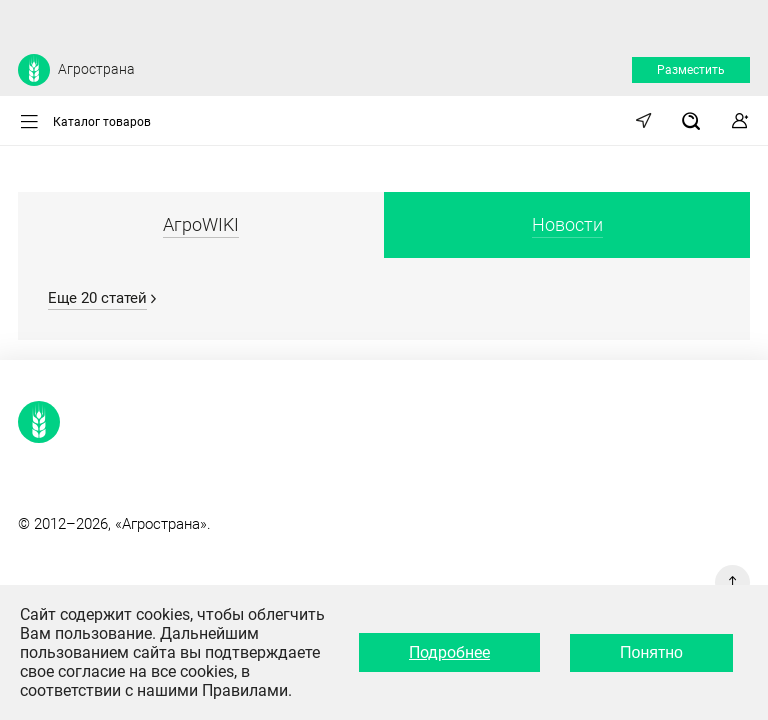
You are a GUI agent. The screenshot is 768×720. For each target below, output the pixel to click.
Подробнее (449, 652)
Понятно (651, 652)
